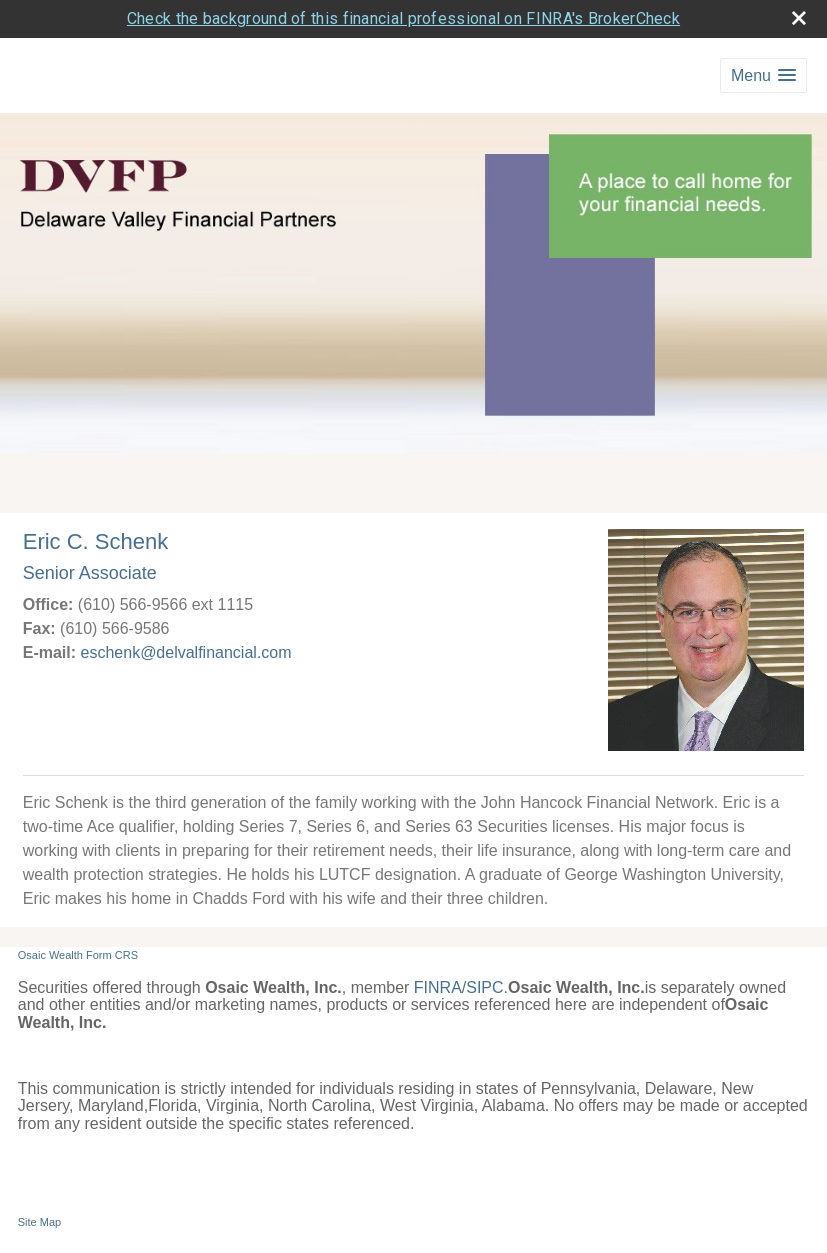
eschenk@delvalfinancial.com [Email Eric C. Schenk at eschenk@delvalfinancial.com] (186, 652)
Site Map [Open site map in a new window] (39, 1222)
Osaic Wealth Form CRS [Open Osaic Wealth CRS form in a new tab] (78, 955)
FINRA (438, 987)
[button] (763, 75)
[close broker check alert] (799, 18)
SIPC (484, 987)
